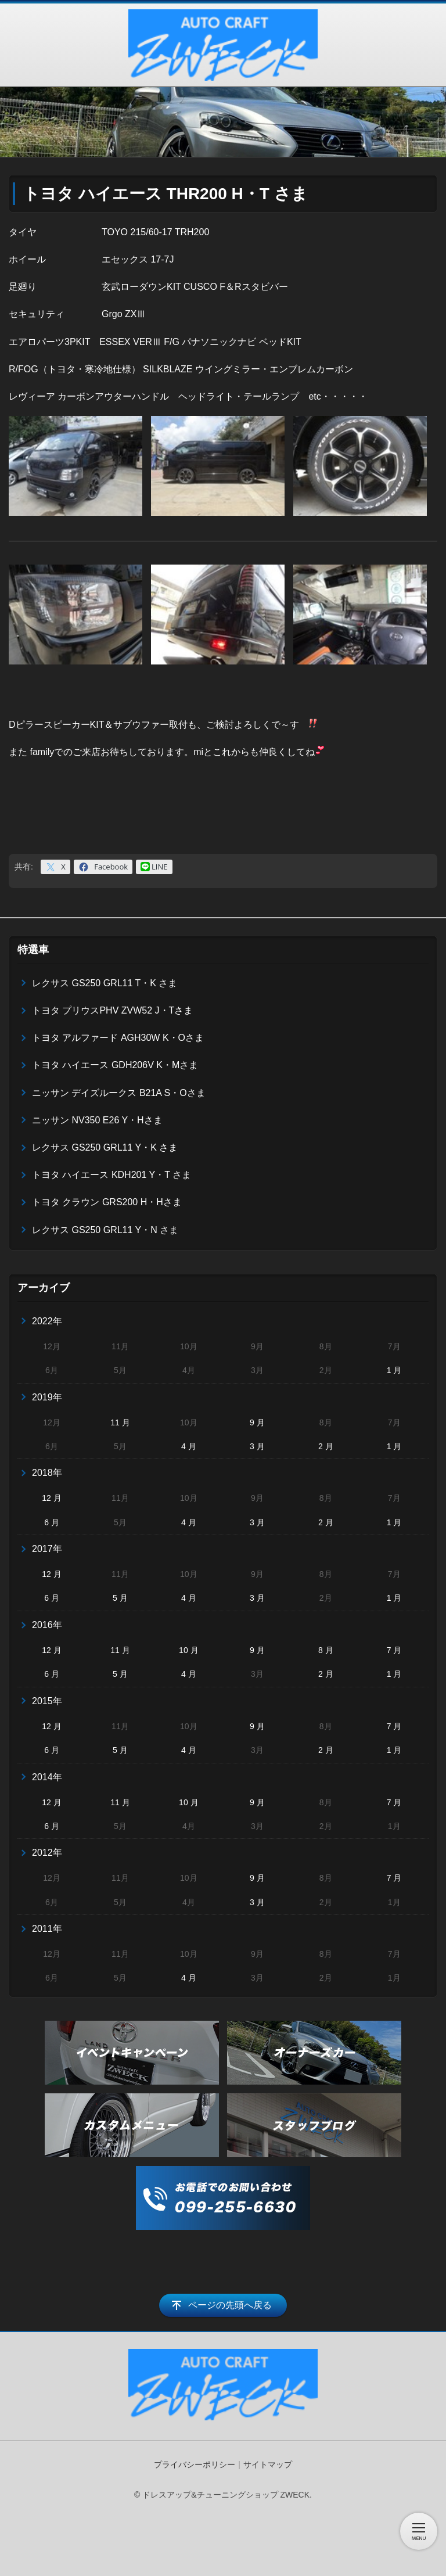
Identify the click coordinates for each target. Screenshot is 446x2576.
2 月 (325, 1446)
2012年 (47, 1853)
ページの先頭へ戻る (230, 2305)
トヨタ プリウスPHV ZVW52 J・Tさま (112, 1010)
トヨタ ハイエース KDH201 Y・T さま (111, 1175)
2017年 (47, 1549)
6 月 (51, 1522)
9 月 (257, 1422)
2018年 (47, 1473)
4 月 (188, 1446)
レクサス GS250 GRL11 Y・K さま (105, 1147)
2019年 (47, 1397)
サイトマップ (267, 2464)
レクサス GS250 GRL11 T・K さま (104, 983)
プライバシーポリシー (194, 2464)
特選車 (33, 949)
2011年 (47, 1929)
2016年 (47, 1625)
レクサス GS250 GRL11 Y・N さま (105, 1230)
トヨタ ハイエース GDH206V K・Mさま (115, 1065)
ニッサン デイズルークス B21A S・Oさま (119, 1093)
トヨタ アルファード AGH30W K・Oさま (118, 1038)
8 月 (325, 1650)
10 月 (188, 1650)
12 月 (51, 1498)
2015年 (47, 1701)
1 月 (394, 1370)
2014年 (47, 1777)
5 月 (120, 1598)
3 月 (257, 1446)
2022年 (47, 1321)
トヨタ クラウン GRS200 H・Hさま (107, 1202)
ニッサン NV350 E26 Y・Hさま (97, 1120)
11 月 (120, 1422)
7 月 (394, 1650)
